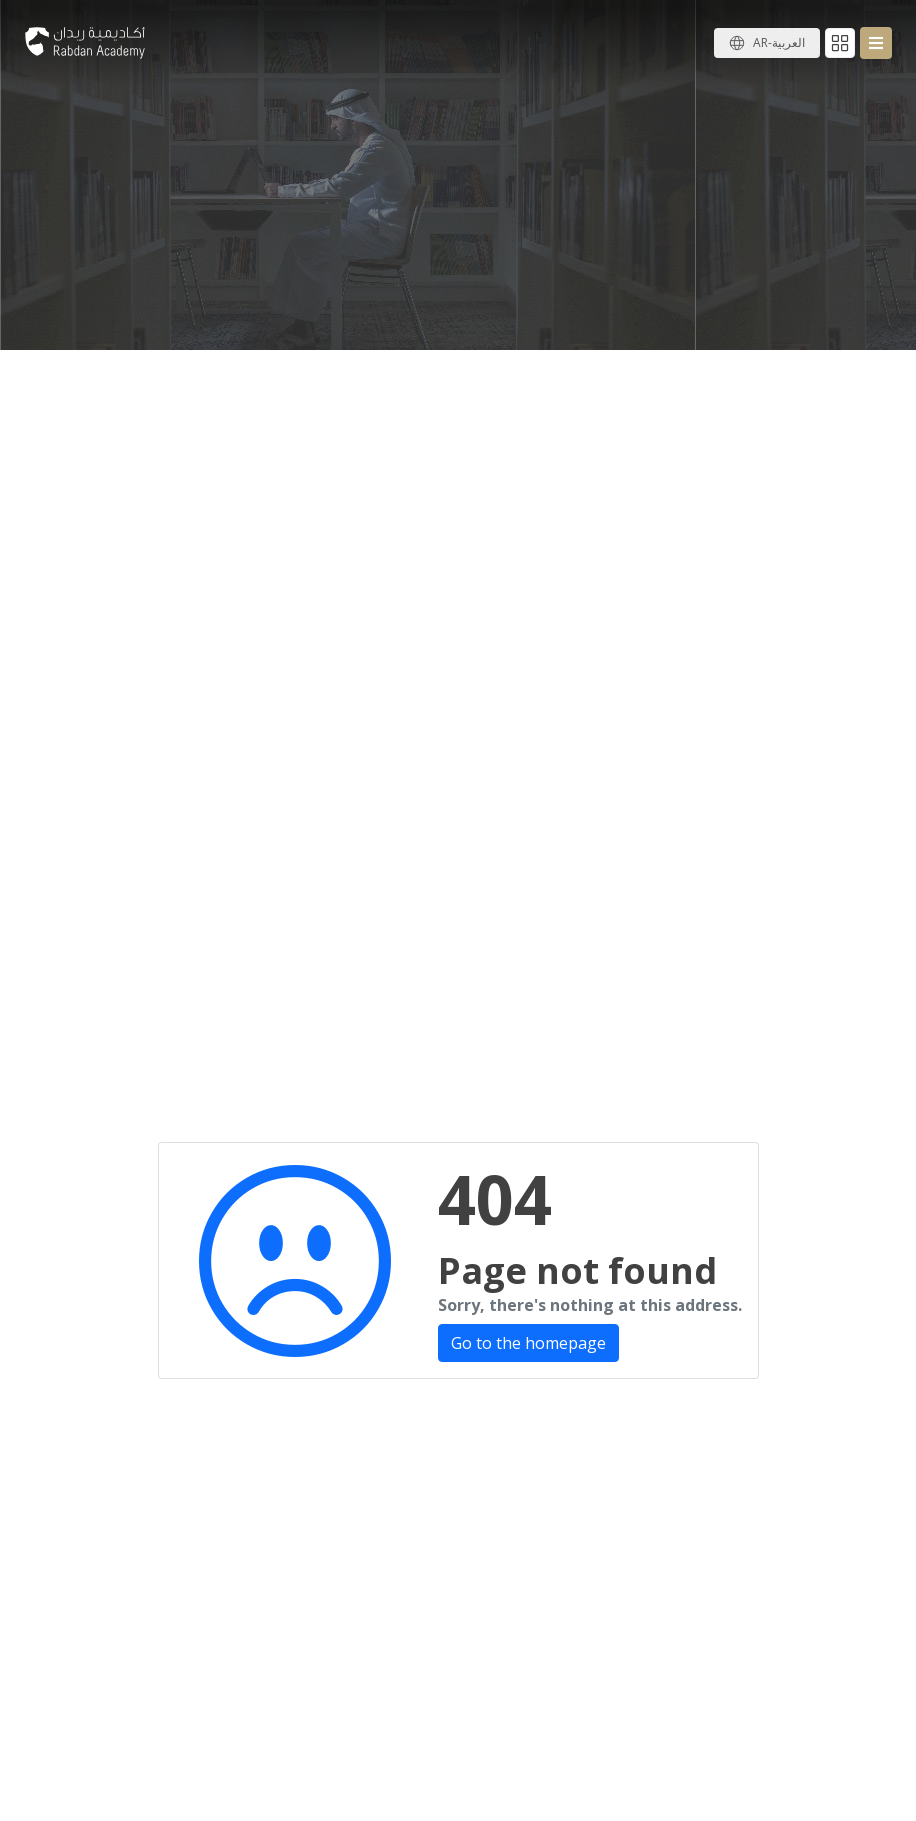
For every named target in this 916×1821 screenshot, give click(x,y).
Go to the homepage (528, 1343)
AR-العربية (779, 42)
